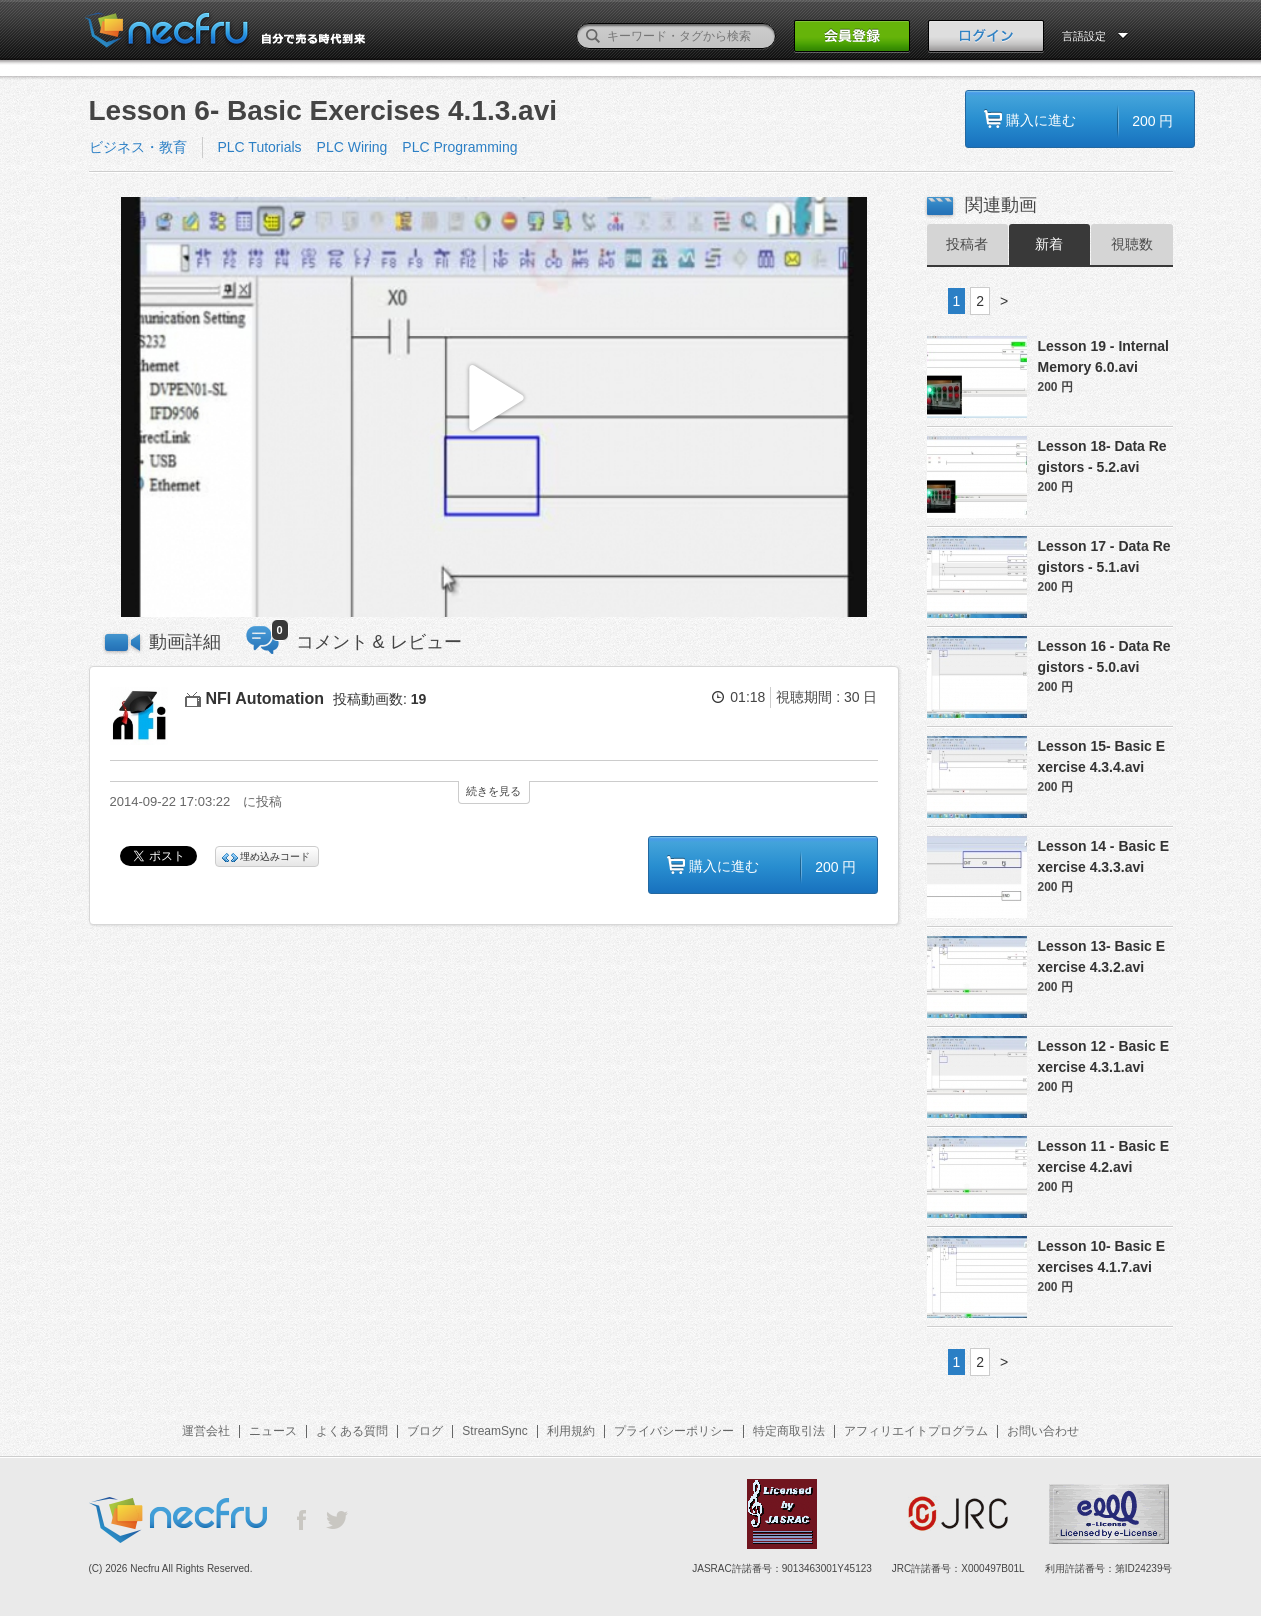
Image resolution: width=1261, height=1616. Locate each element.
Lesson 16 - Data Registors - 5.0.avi (1104, 656)
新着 (1049, 244)
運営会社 (206, 1431)
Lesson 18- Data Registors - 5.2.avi (1102, 456)
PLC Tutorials (260, 147)
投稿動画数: (379, 699)
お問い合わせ (1043, 1431)
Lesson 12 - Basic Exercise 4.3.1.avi (1104, 1056)
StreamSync (494, 1431)
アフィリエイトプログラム (916, 1431)
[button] (494, 407)
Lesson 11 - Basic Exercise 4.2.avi (1104, 1156)
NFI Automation (265, 698)
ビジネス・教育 (138, 147)
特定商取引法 (789, 1431)
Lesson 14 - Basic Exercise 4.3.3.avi (1104, 856)
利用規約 (571, 1431)
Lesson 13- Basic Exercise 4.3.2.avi (1102, 956)
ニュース (273, 1431)
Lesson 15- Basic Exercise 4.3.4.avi (1102, 756)
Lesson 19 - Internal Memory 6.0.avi (1103, 356)
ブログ (425, 1431)
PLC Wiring (352, 147)
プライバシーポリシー (674, 1431)
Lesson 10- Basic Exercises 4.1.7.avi (1102, 1256)
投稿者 (967, 244)
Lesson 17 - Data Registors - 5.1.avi (1104, 556)
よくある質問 (352, 1431)
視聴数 (1132, 244)
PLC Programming (459, 147)
